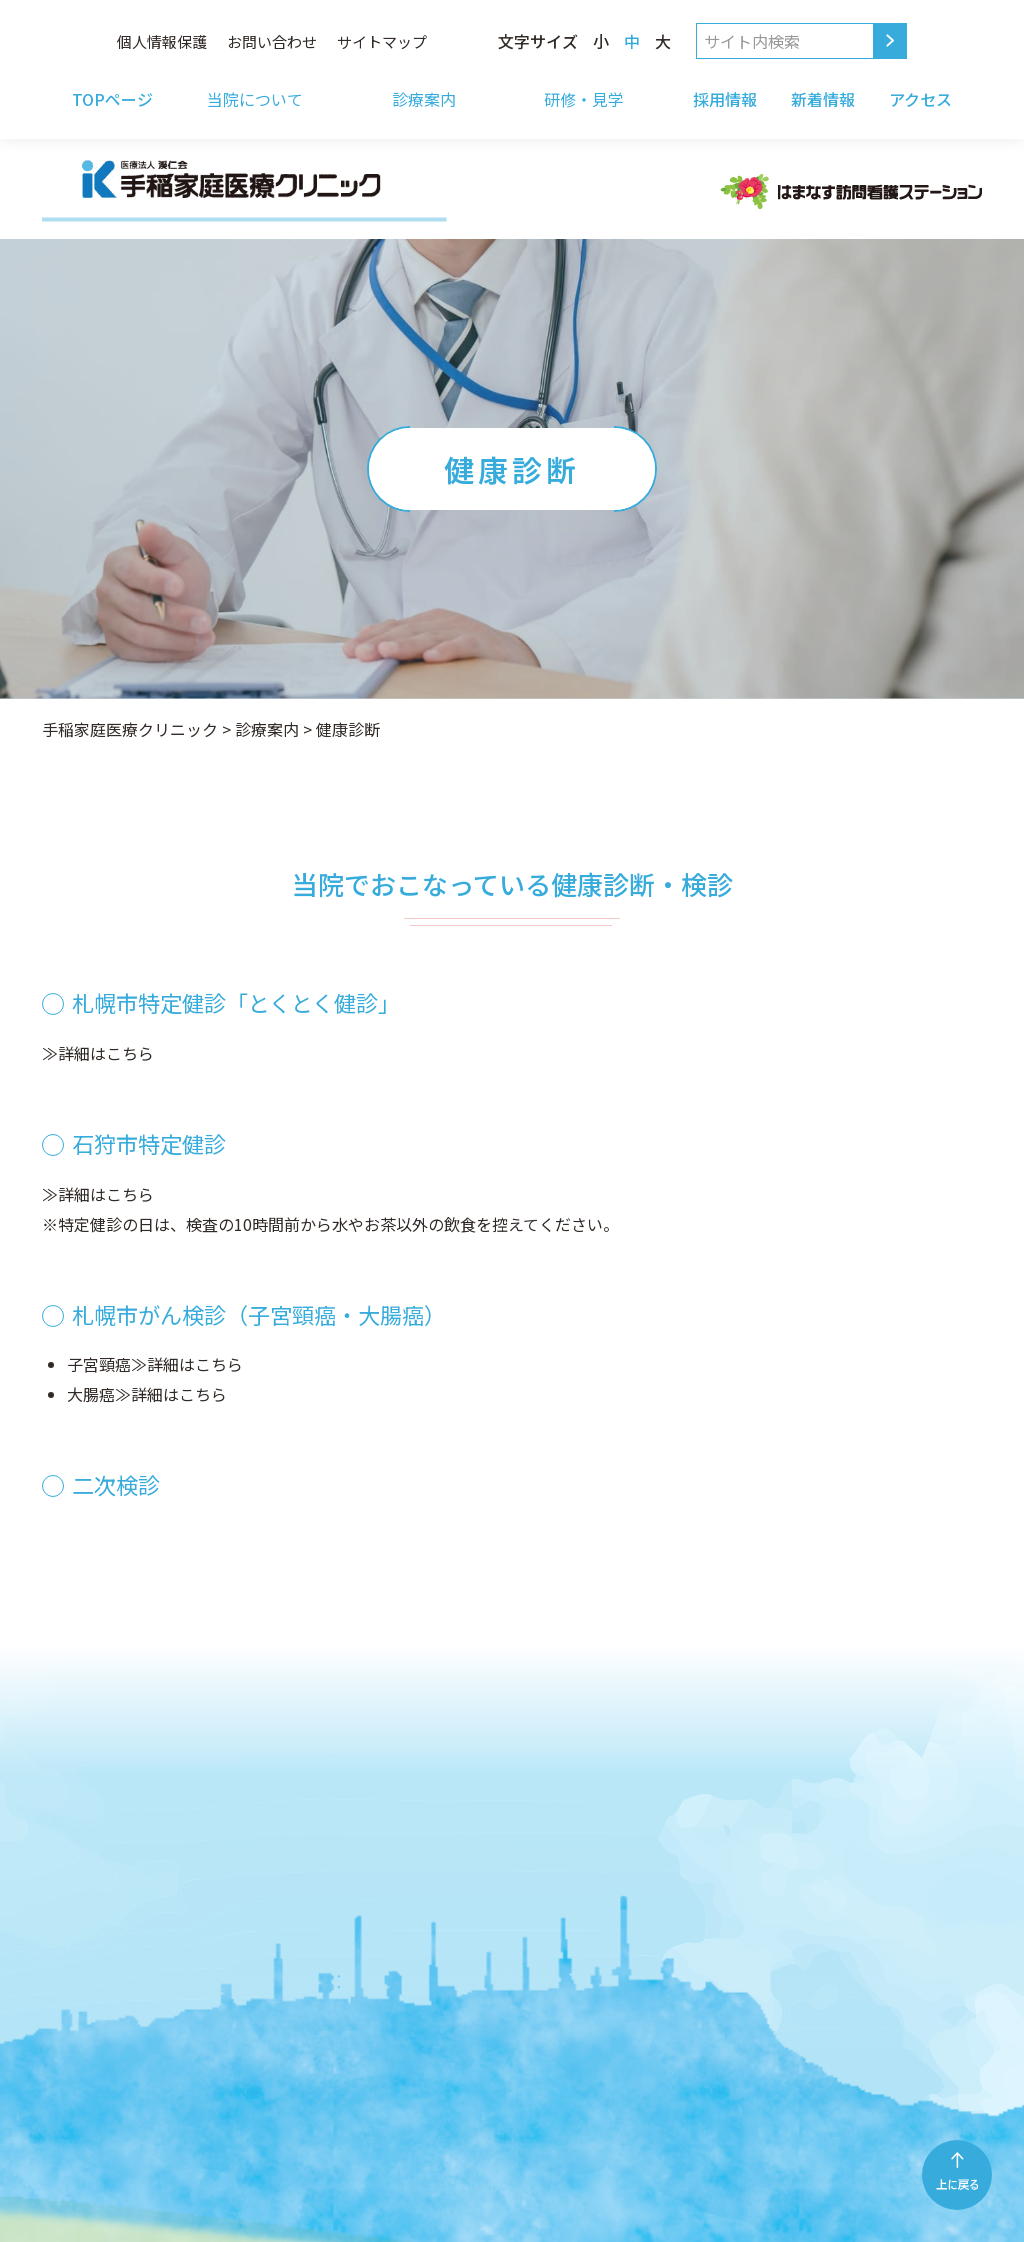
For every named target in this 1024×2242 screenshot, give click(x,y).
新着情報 (823, 99)
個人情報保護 (162, 41)
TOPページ (112, 99)
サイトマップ (382, 41)
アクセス (920, 99)
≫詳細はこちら (98, 1053)
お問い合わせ (272, 41)
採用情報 (725, 99)
